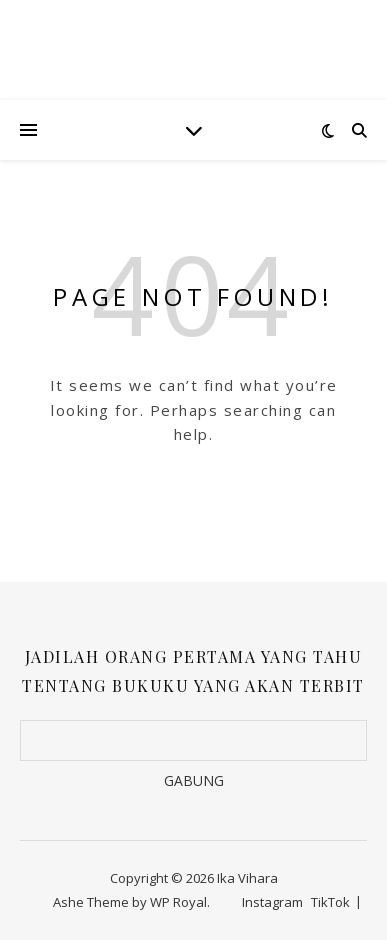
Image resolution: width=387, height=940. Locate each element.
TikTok (330, 902)
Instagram (272, 902)
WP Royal (178, 902)
